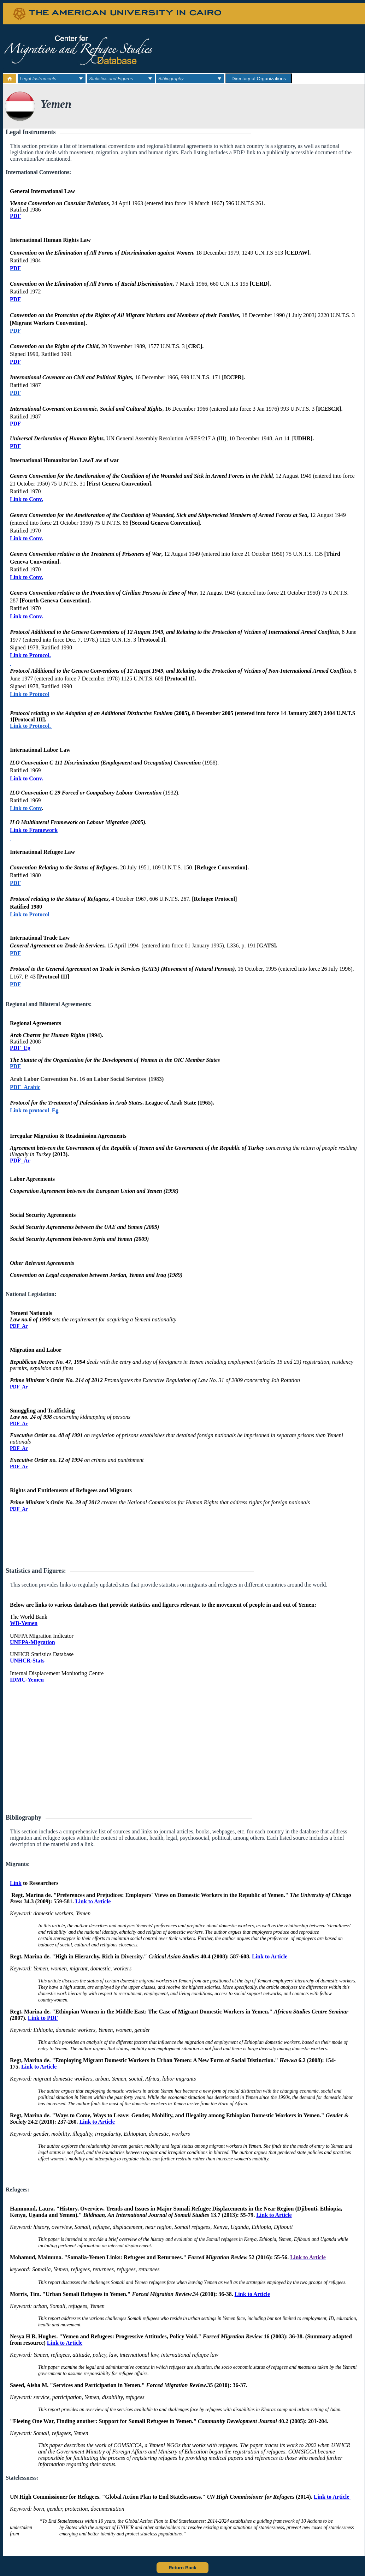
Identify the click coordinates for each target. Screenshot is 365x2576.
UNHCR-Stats (27, 1661)
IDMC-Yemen (27, 1680)
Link (16, 1883)
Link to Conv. (26, 499)
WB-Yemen (23, 1623)
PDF (15, 216)
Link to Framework (34, 830)
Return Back (182, 2567)
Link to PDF (43, 2018)
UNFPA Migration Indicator (42, 1636)
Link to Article (93, 1901)
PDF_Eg (20, 1048)
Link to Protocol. (30, 655)
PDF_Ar (20, 1161)
